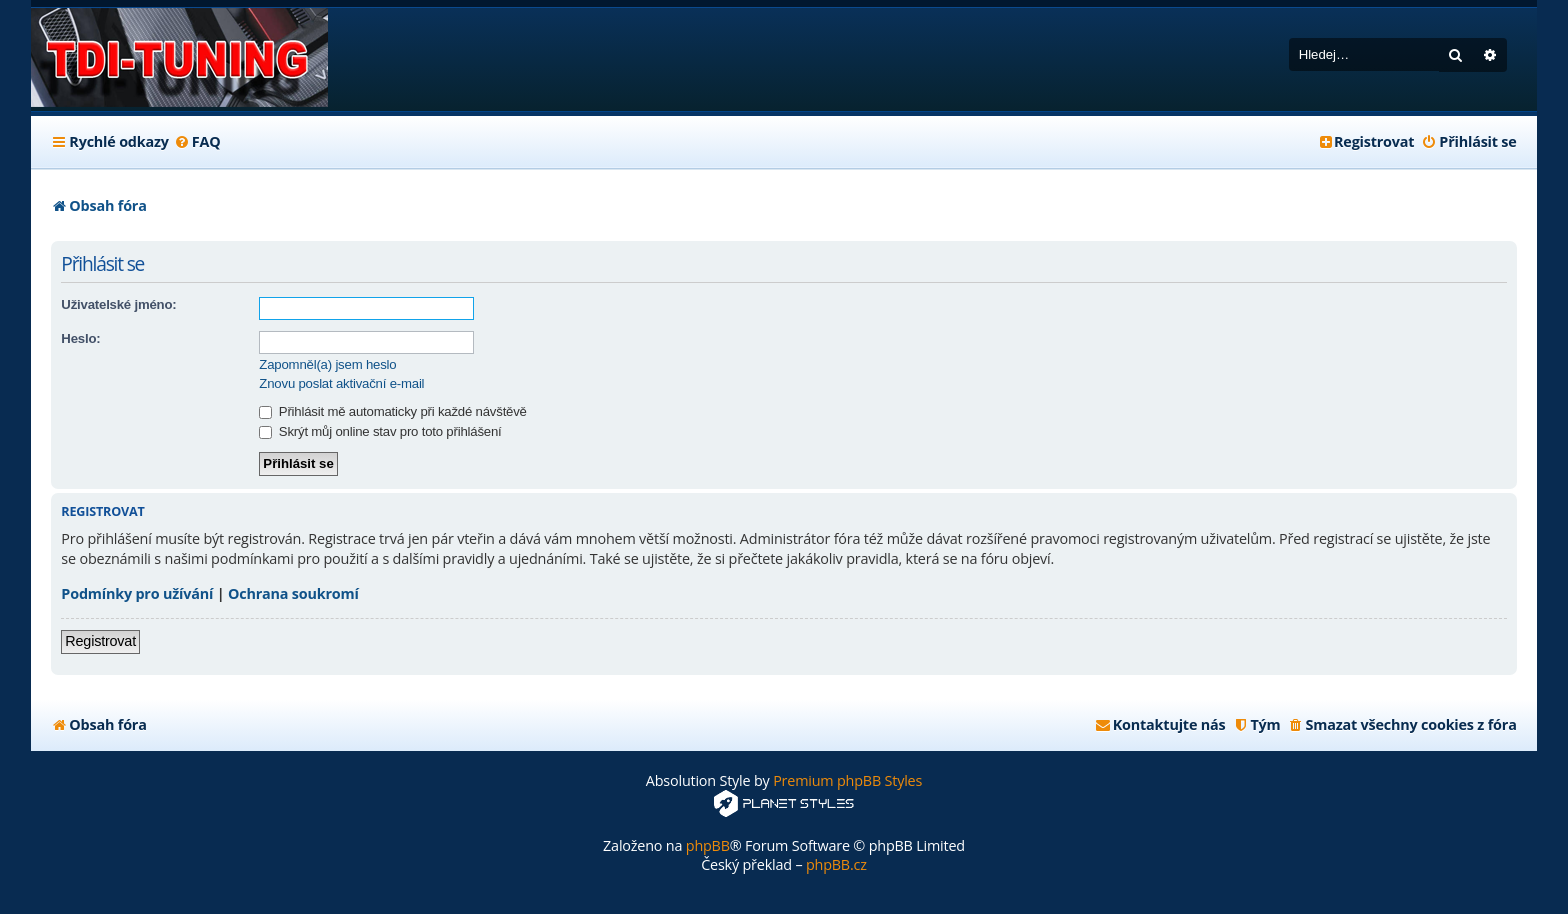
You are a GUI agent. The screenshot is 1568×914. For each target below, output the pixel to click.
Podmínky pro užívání (137, 593)
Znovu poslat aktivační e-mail (341, 383)
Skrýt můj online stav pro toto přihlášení (380, 431)
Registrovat (100, 641)
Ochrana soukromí (293, 593)
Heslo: (80, 338)
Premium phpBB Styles (847, 780)
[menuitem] (197, 142)
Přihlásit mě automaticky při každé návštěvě (392, 411)
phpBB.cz (836, 864)
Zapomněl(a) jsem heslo (327, 364)
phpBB (708, 845)
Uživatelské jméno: (118, 304)
